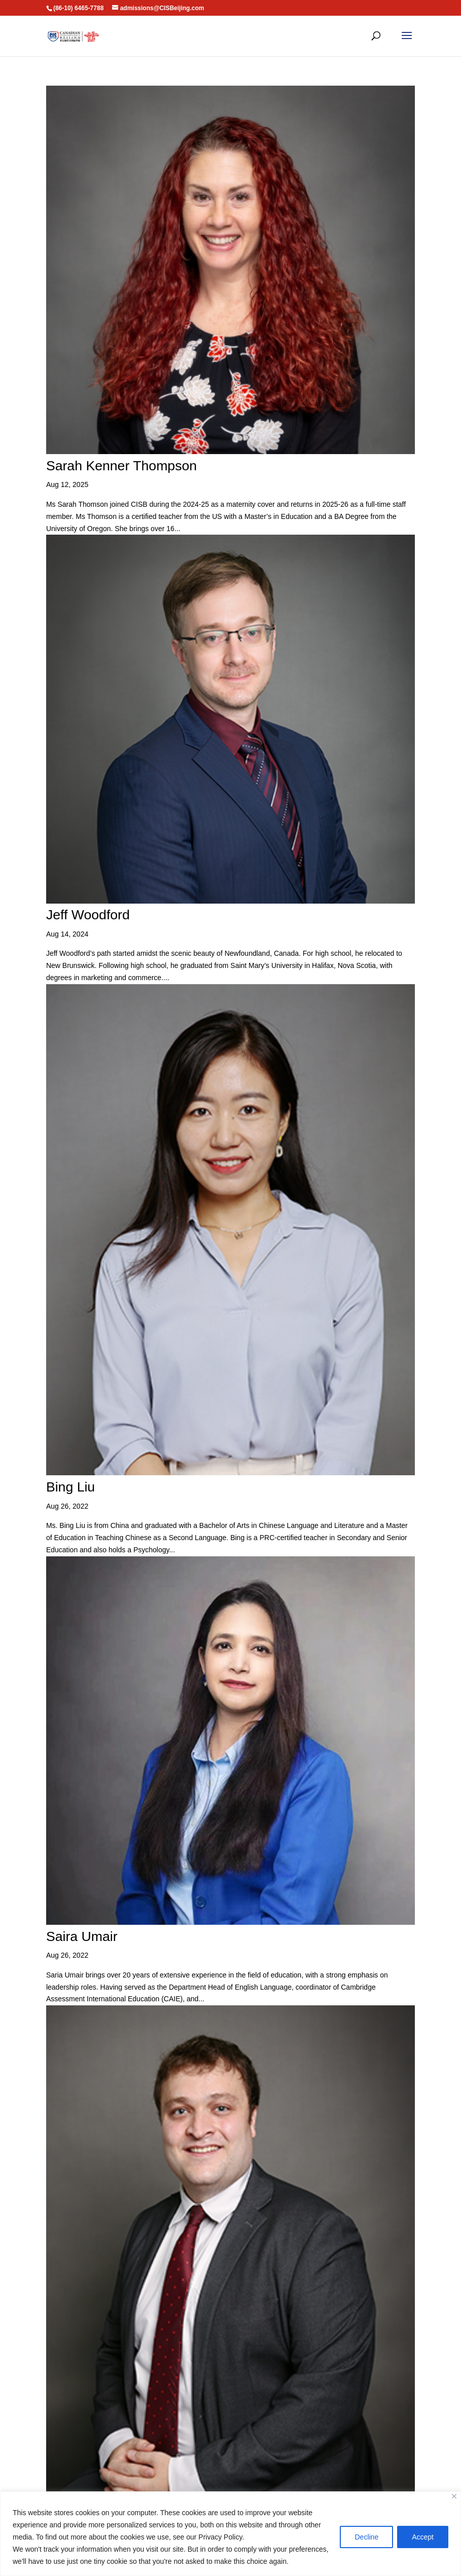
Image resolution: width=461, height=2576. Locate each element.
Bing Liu (70, 1480)
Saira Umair (81, 1927)
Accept (423, 2537)
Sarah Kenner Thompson (119, 464)
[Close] (454, 2496)
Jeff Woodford (87, 911)
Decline (366, 2537)
